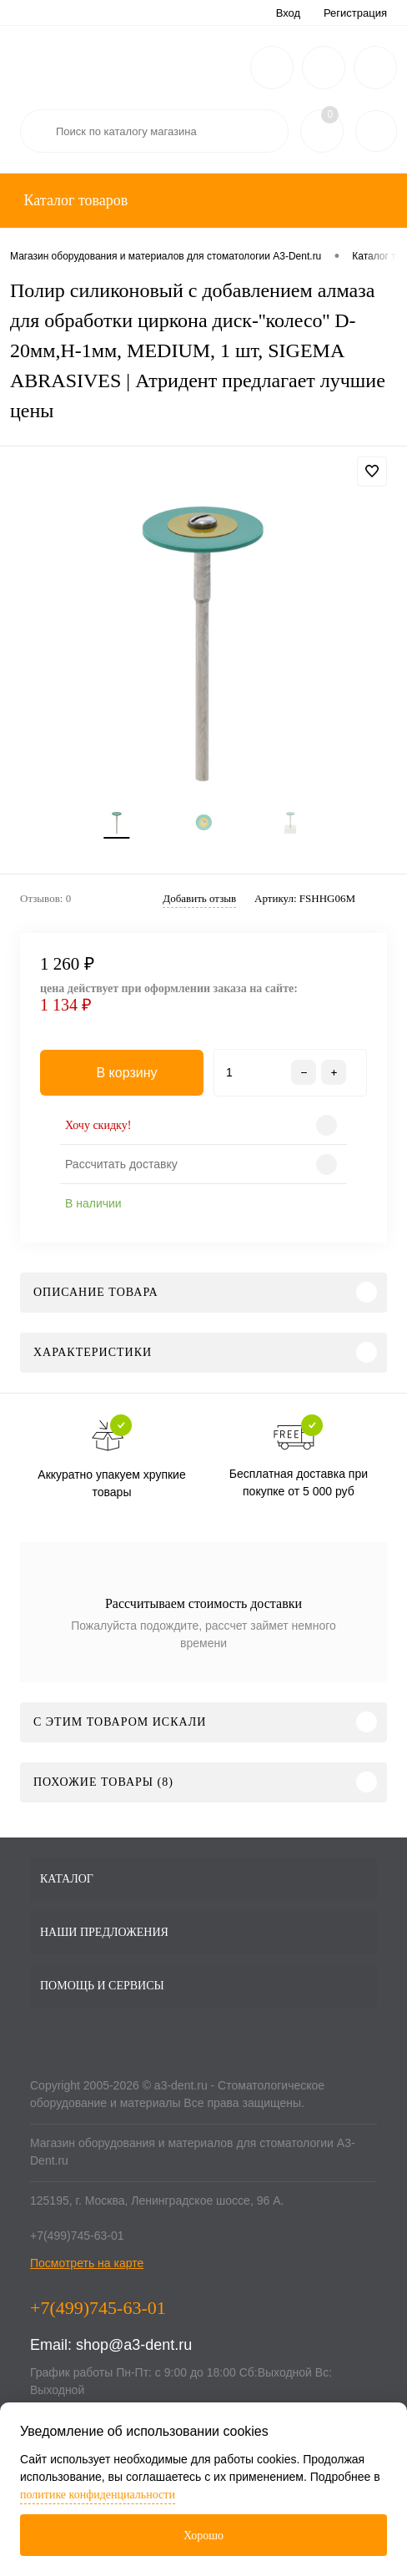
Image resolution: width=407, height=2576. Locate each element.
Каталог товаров (74, 200)
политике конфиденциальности (97, 2494)
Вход (288, 13)
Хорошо (203, 2535)
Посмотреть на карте (86, 2263)
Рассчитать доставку (121, 1164)
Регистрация (355, 13)
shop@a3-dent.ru (134, 2345)
